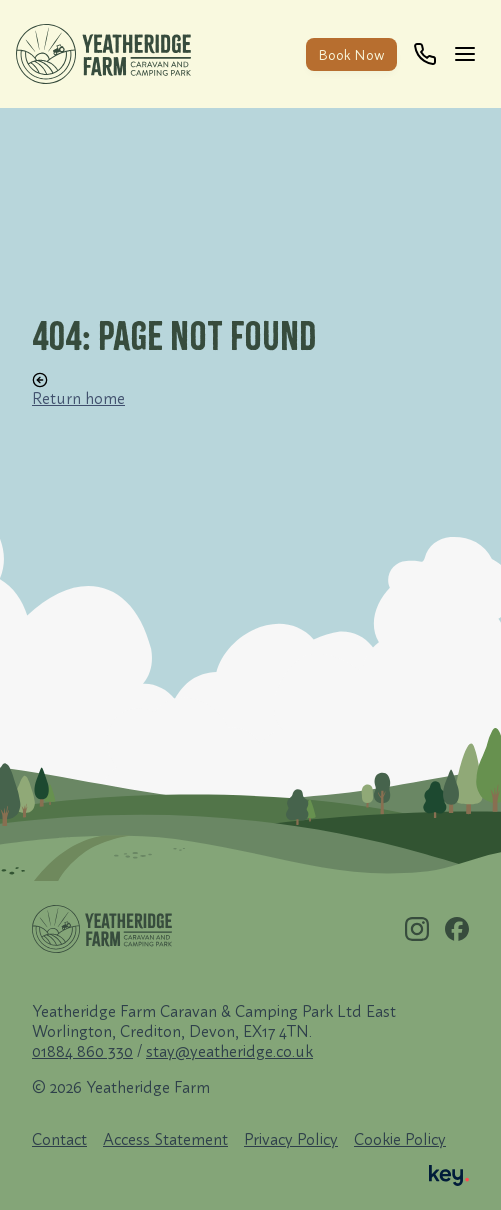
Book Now (351, 54)
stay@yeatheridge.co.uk (229, 1051)
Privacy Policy (291, 1139)
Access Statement (165, 1139)
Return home (78, 390)
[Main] (469, 54)
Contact (59, 1139)
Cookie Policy (400, 1139)
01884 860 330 (82, 1051)
